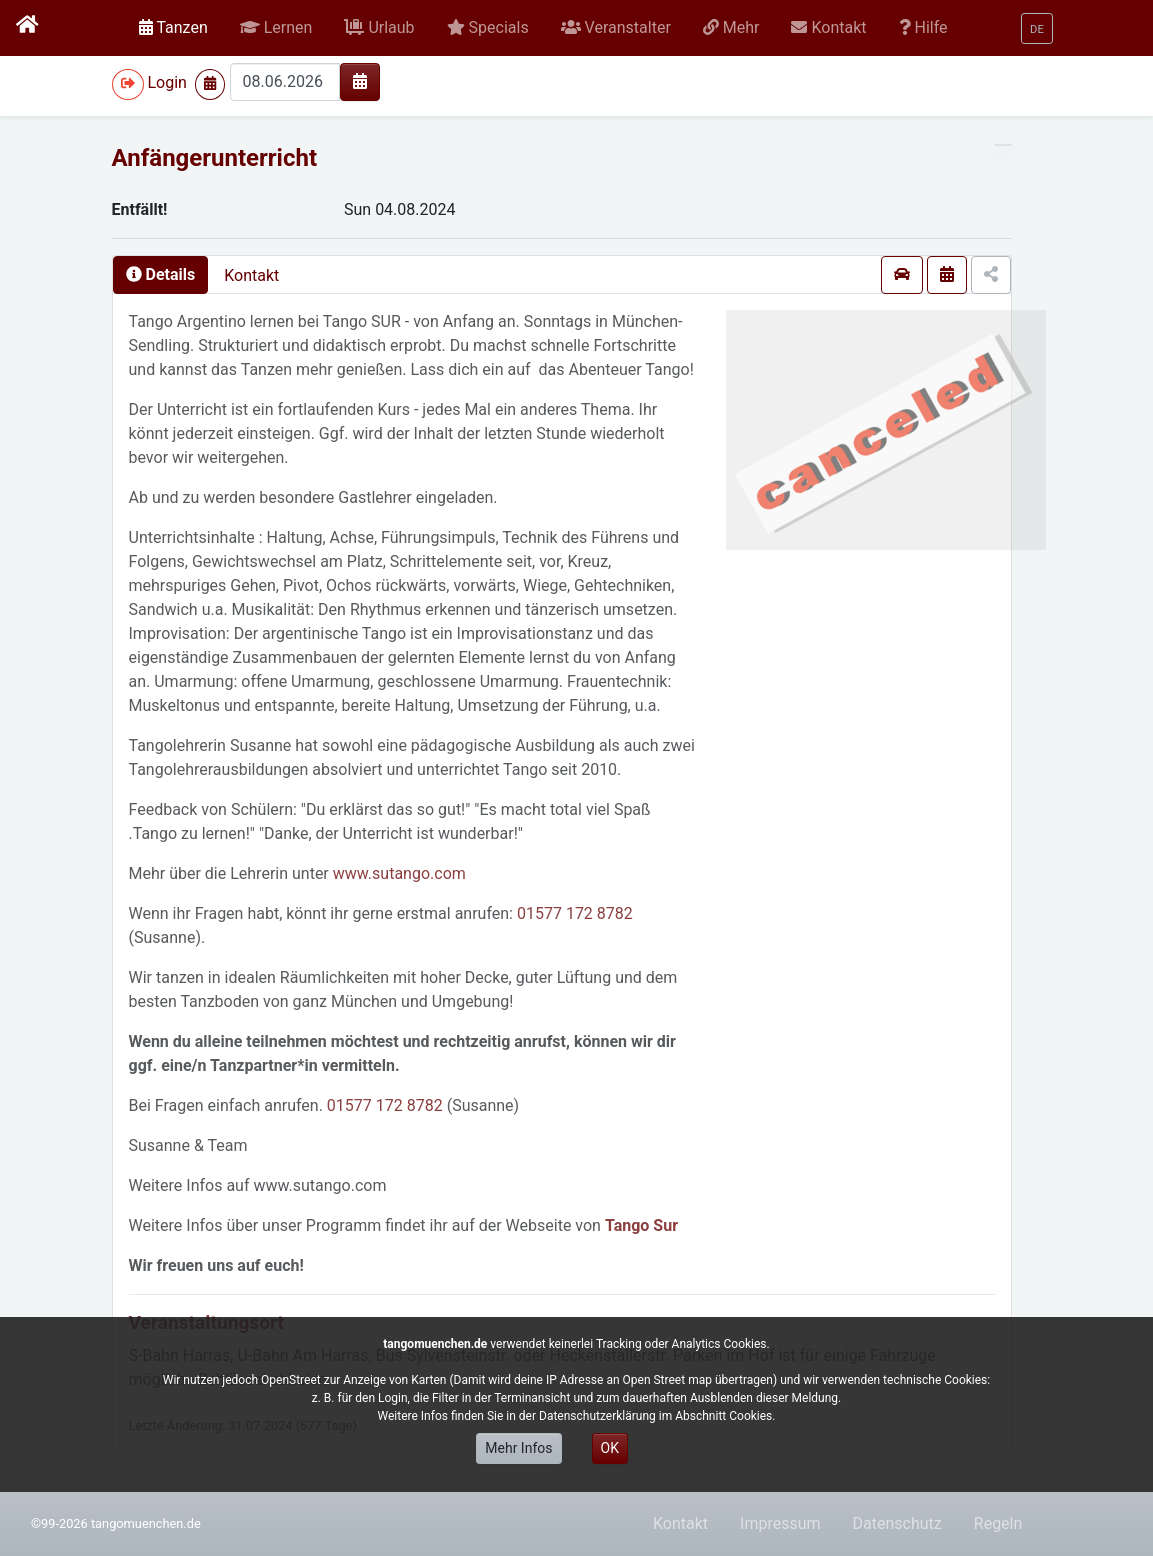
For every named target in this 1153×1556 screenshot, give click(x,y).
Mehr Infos (518, 1448)
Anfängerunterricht (215, 158)
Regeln (998, 1523)
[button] (276, 28)
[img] (360, 81)
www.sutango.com (399, 873)
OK (610, 1448)
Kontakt (251, 275)
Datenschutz (897, 1523)
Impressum (780, 1523)
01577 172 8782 (575, 913)
